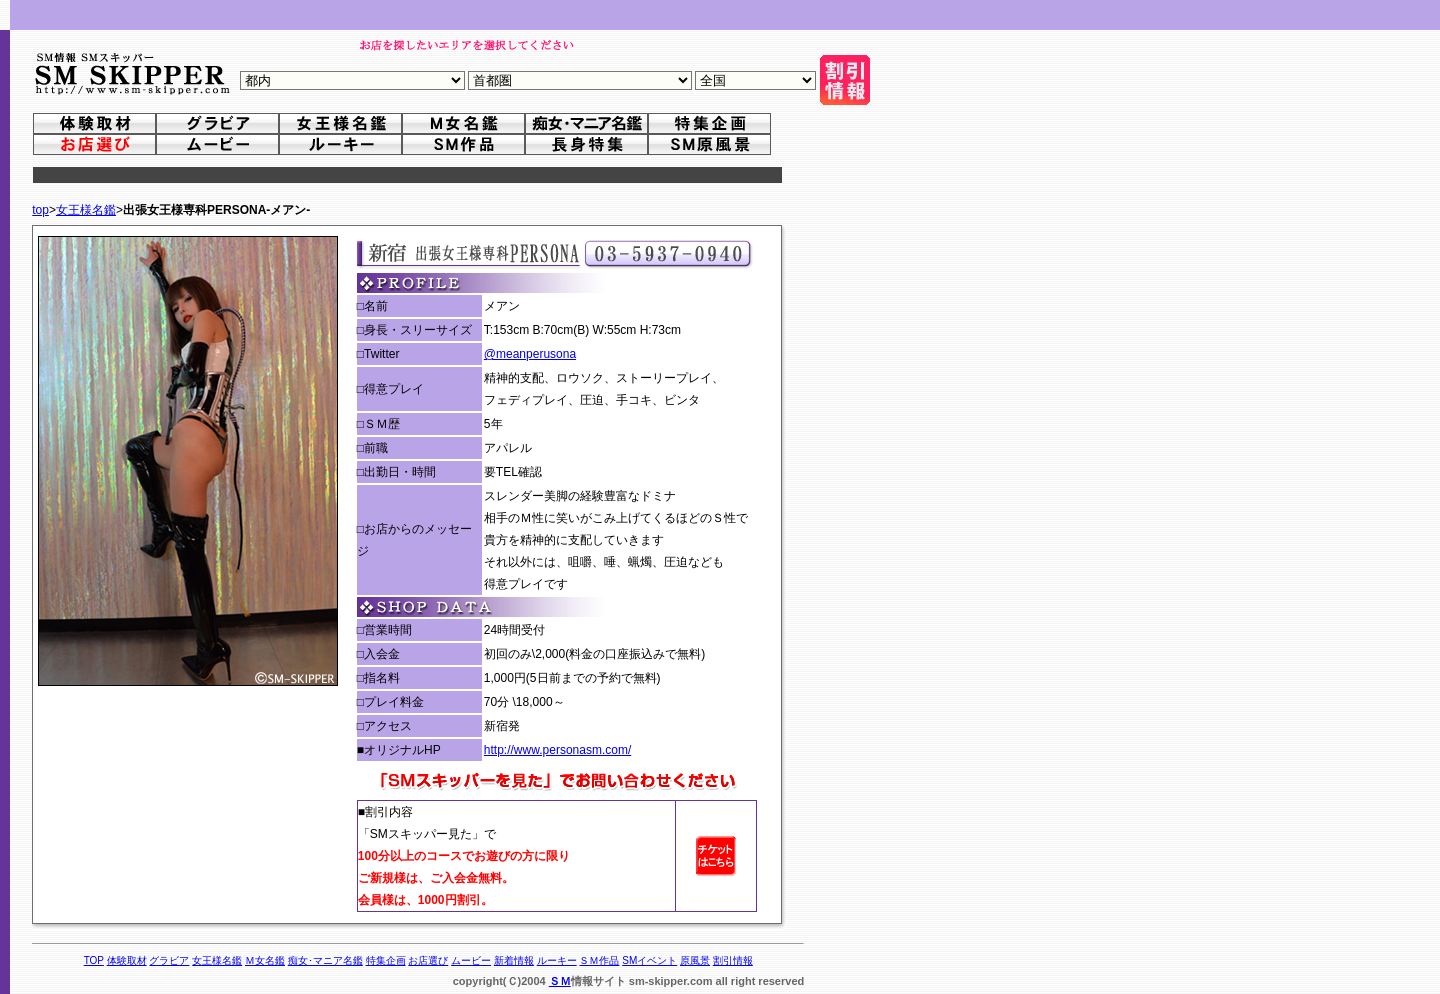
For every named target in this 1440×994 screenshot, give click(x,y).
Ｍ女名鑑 (265, 960)
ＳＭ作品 (599, 960)
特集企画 (386, 960)
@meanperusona (530, 354)
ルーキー (557, 960)
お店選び (428, 960)
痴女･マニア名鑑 (325, 960)
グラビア (169, 960)
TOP (94, 960)
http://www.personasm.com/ (557, 750)
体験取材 (127, 960)
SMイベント (649, 960)
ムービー (471, 960)
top (40, 210)
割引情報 (733, 960)
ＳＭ (560, 981)
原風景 (695, 960)
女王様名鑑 (86, 210)
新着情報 (514, 960)
